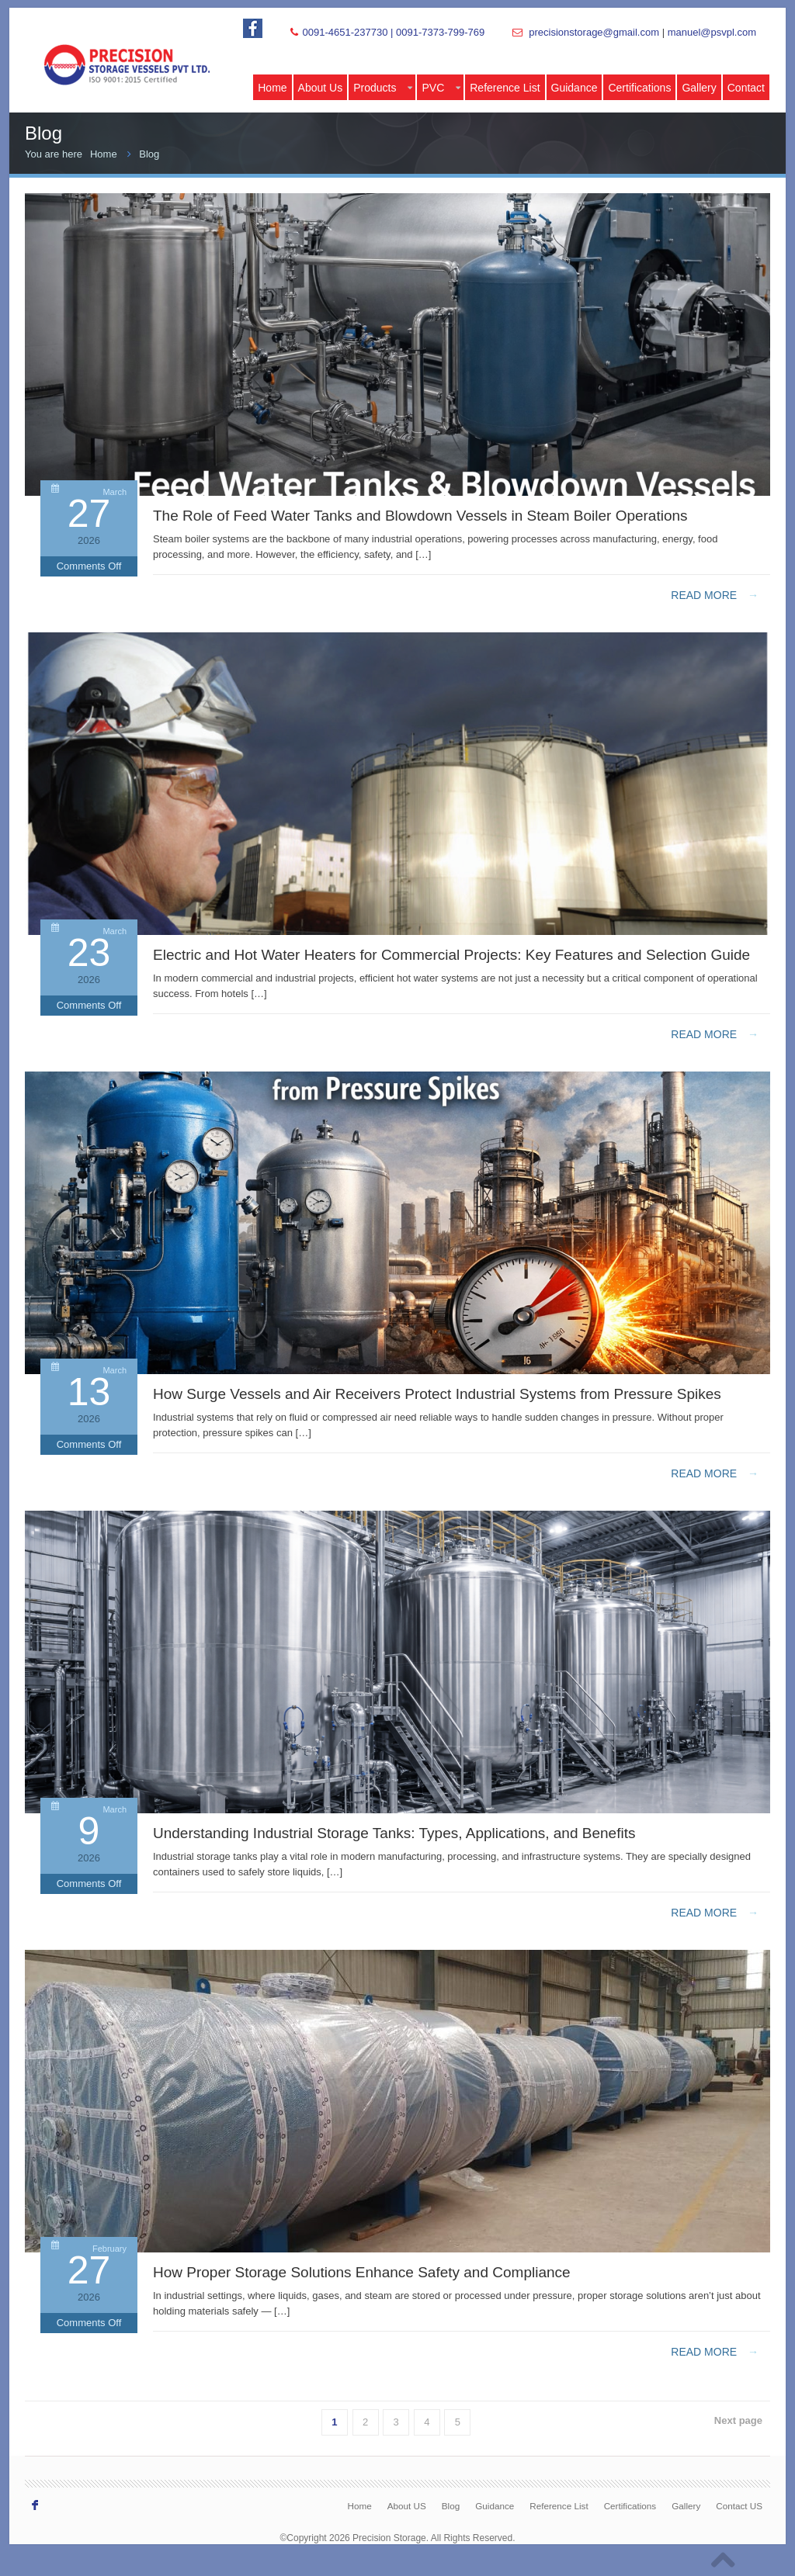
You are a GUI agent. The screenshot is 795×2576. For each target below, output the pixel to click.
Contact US (739, 2506)
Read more (715, 595)
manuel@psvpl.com (712, 32)
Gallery (699, 87)
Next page (738, 2420)
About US (406, 2506)
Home (272, 87)
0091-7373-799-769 (440, 32)
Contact (746, 87)
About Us (320, 87)
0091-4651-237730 (344, 32)
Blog (149, 154)
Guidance (574, 87)
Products (382, 87)
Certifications (639, 87)
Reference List (505, 87)
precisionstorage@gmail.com (594, 32)
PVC (441, 87)
